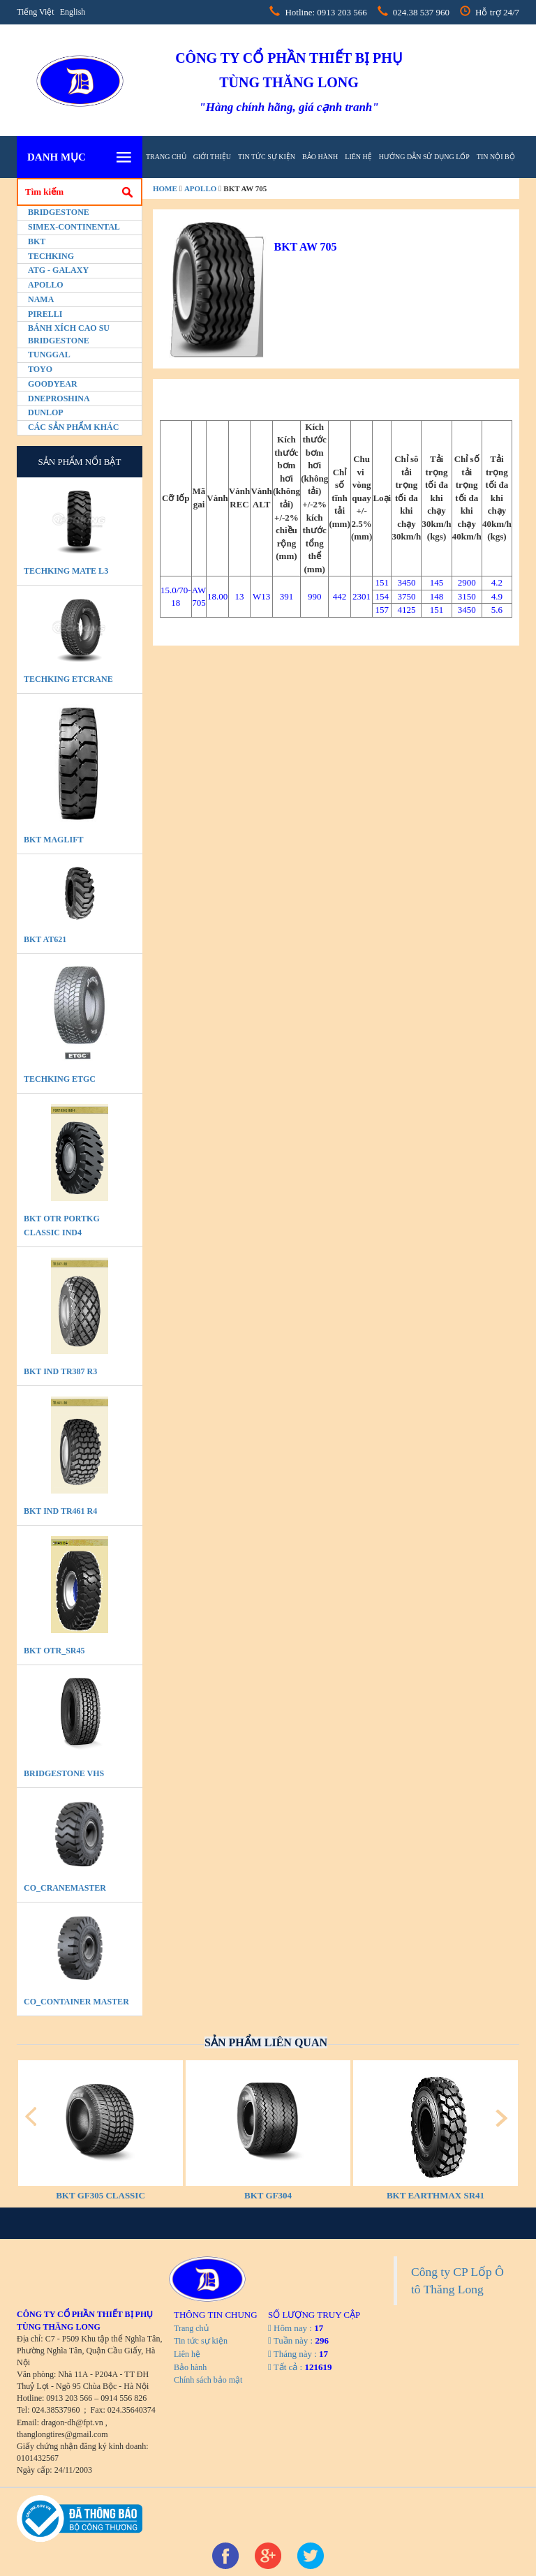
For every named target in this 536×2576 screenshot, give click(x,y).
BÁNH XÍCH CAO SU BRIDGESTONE (69, 334)
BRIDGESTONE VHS (64, 1773)
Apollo (46, 285)
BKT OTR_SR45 (54, 1650)
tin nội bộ (496, 157)
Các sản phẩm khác (73, 427)
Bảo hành (320, 157)
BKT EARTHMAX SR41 (435, 2195)
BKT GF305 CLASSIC (100, 2195)
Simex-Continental (74, 227)
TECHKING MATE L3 (66, 571)
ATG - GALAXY (58, 270)
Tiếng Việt (35, 12)
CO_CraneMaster (65, 1888)
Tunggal (49, 354)
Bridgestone (58, 212)
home (165, 188)
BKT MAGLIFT (53, 839)
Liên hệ (358, 157)
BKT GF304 (268, 2195)
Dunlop (46, 412)
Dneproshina (59, 398)
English (73, 12)
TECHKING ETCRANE (68, 679)
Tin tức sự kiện (266, 157)
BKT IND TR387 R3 (60, 1371)
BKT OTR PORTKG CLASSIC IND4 (62, 1225)
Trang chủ (166, 157)
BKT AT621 (45, 939)
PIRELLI (45, 314)
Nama (41, 299)
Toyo (40, 369)
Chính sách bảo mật (208, 2380)
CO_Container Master (76, 2002)
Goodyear (52, 384)
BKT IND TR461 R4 (60, 1511)
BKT (36, 241)
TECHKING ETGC (60, 1079)
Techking (51, 256)
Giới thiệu (212, 157)
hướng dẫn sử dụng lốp (424, 157)
